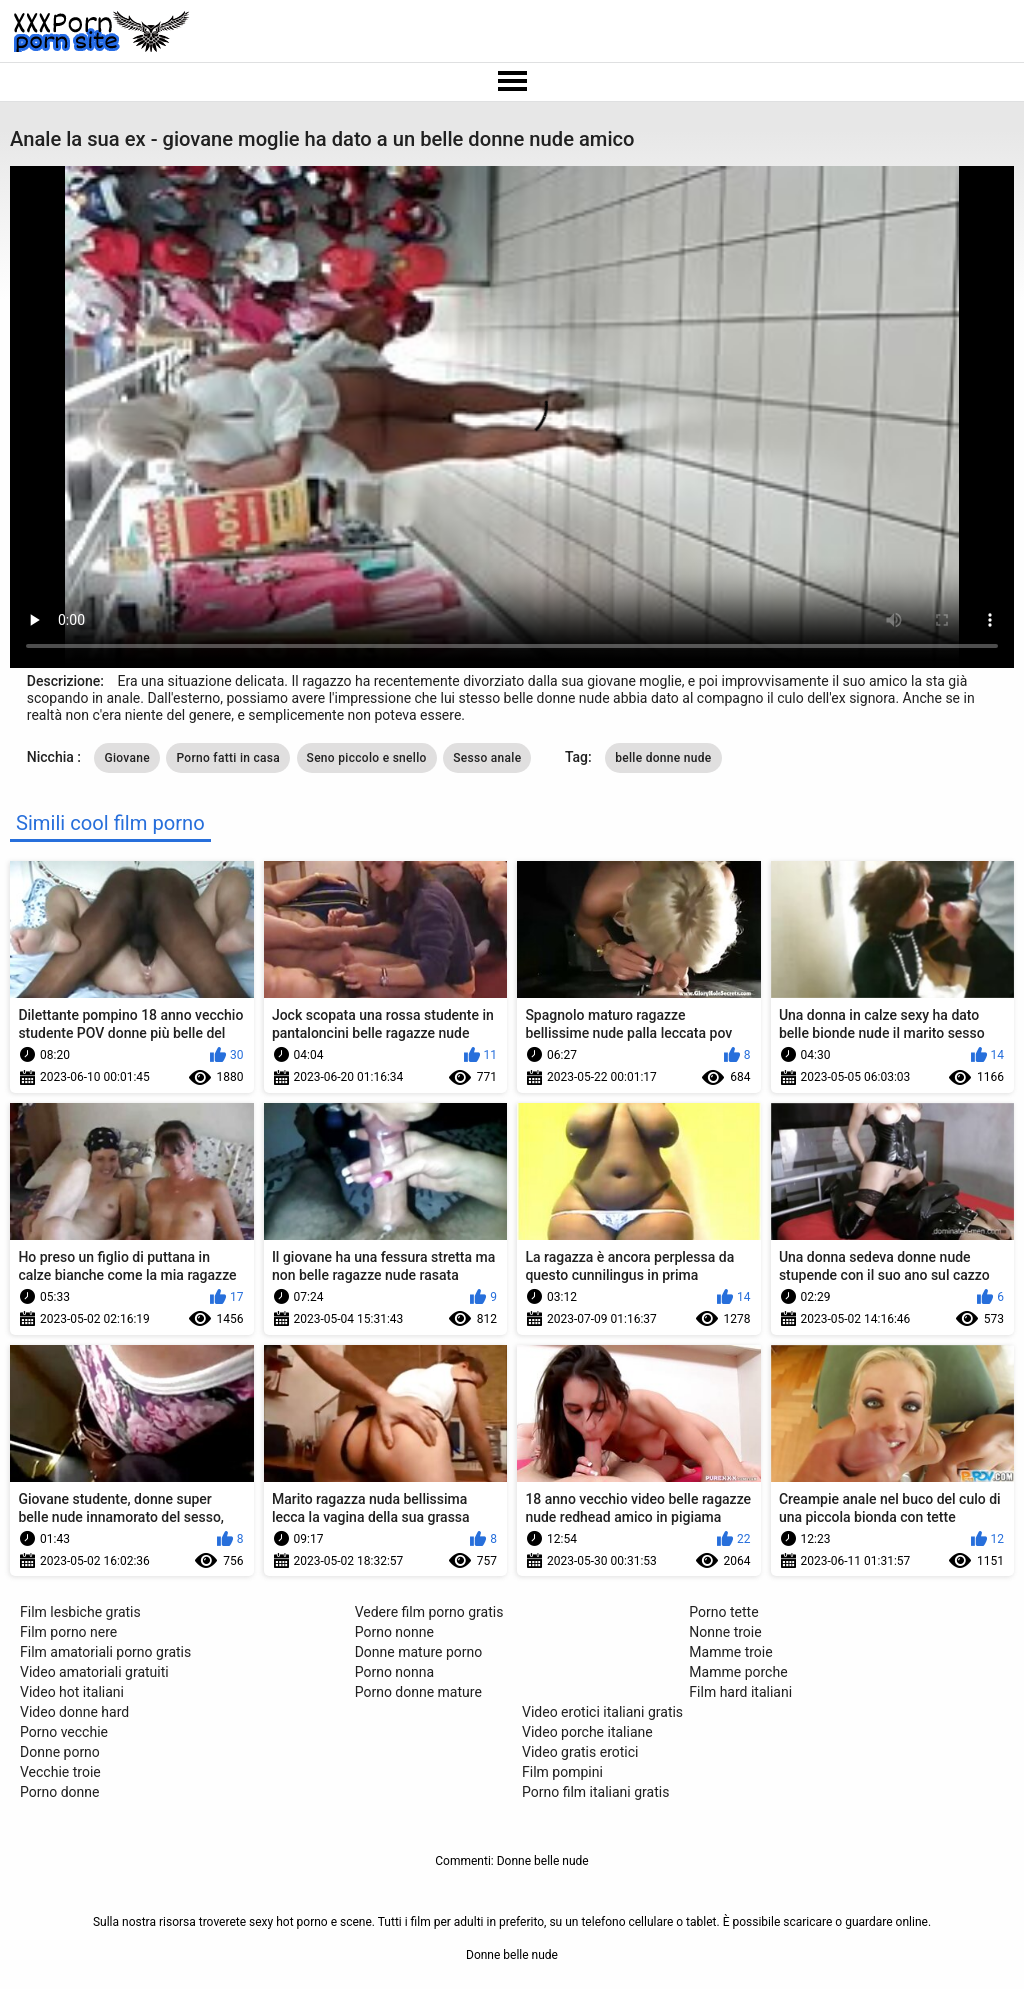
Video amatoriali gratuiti (94, 1672)
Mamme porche (738, 1672)
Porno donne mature (418, 1692)
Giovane (127, 758)
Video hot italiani (72, 1692)
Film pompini (562, 1772)
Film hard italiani (740, 1692)
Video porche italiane (587, 1732)
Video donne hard (74, 1712)
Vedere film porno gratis (429, 1612)
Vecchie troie (60, 1772)
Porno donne (59, 1792)
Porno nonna (394, 1672)
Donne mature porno (419, 1652)
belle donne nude (663, 758)
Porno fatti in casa (228, 758)
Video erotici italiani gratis (602, 1712)
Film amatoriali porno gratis (105, 1652)
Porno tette (723, 1612)
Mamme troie (730, 1652)
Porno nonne (394, 1632)
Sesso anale (487, 758)
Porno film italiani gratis (595, 1792)
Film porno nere (68, 1632)
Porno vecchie (64, 1732)
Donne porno (60, 1752)
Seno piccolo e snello (367, 758)
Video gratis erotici (580, 1752)
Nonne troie (725, 1632)
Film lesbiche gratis (80, 1612)
